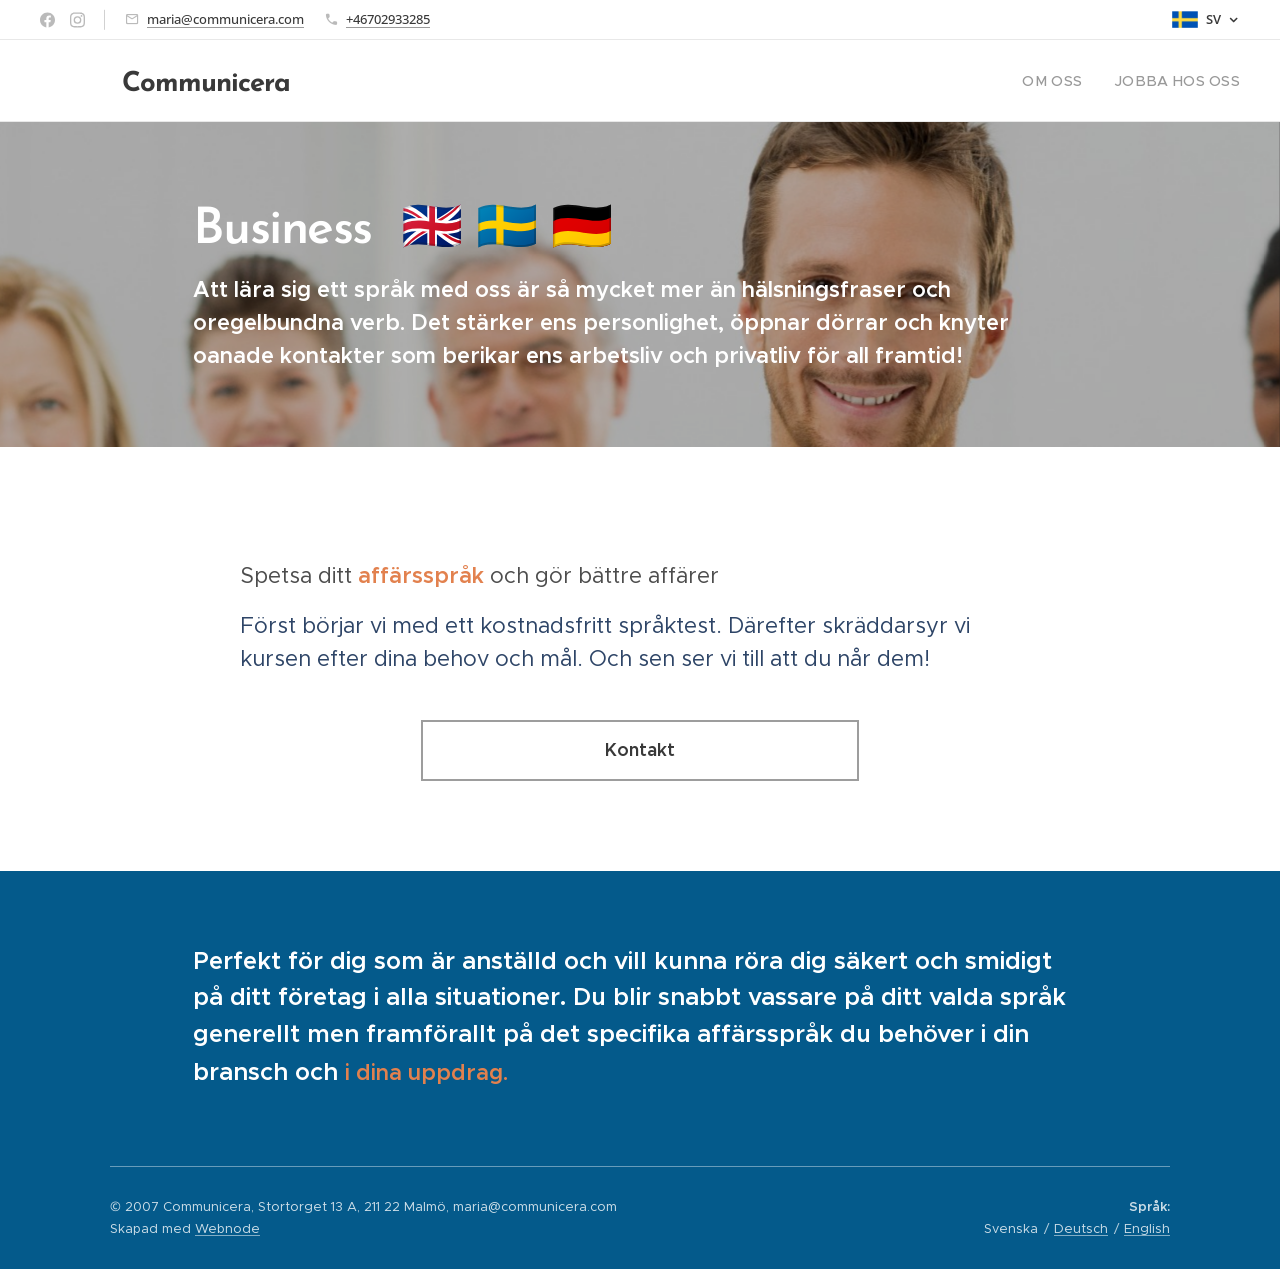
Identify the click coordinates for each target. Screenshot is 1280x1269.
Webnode (227, 1228)
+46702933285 (388, 19)
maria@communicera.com (225, 19)
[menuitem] (1073, 81)
